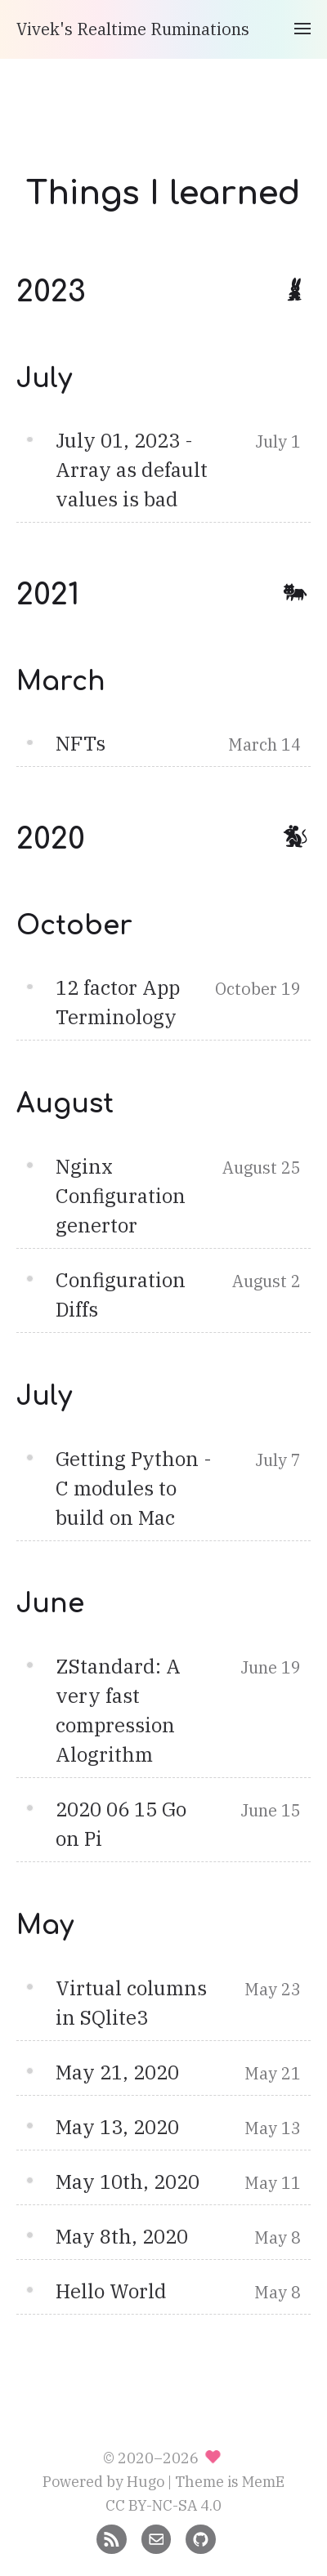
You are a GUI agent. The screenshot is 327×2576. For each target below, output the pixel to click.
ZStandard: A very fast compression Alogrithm (118, 1710)
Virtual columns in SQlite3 (131, 2002)
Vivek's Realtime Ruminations (132, 29)
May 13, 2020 (117, 2127)
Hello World (111, 2291)
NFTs (80, 743)
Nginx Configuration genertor (121, 1195)
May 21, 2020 (117, 2072)
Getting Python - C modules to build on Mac (134, 1488)
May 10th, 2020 (127, 2181)
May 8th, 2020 (122, 2236)
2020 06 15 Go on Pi (121, 1824)
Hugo (145, 2481)
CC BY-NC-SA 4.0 (163, 2505)
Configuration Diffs (121, 1294)
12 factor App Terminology (118, 1002)
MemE (263, 2481)
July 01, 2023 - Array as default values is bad (132, 469)
